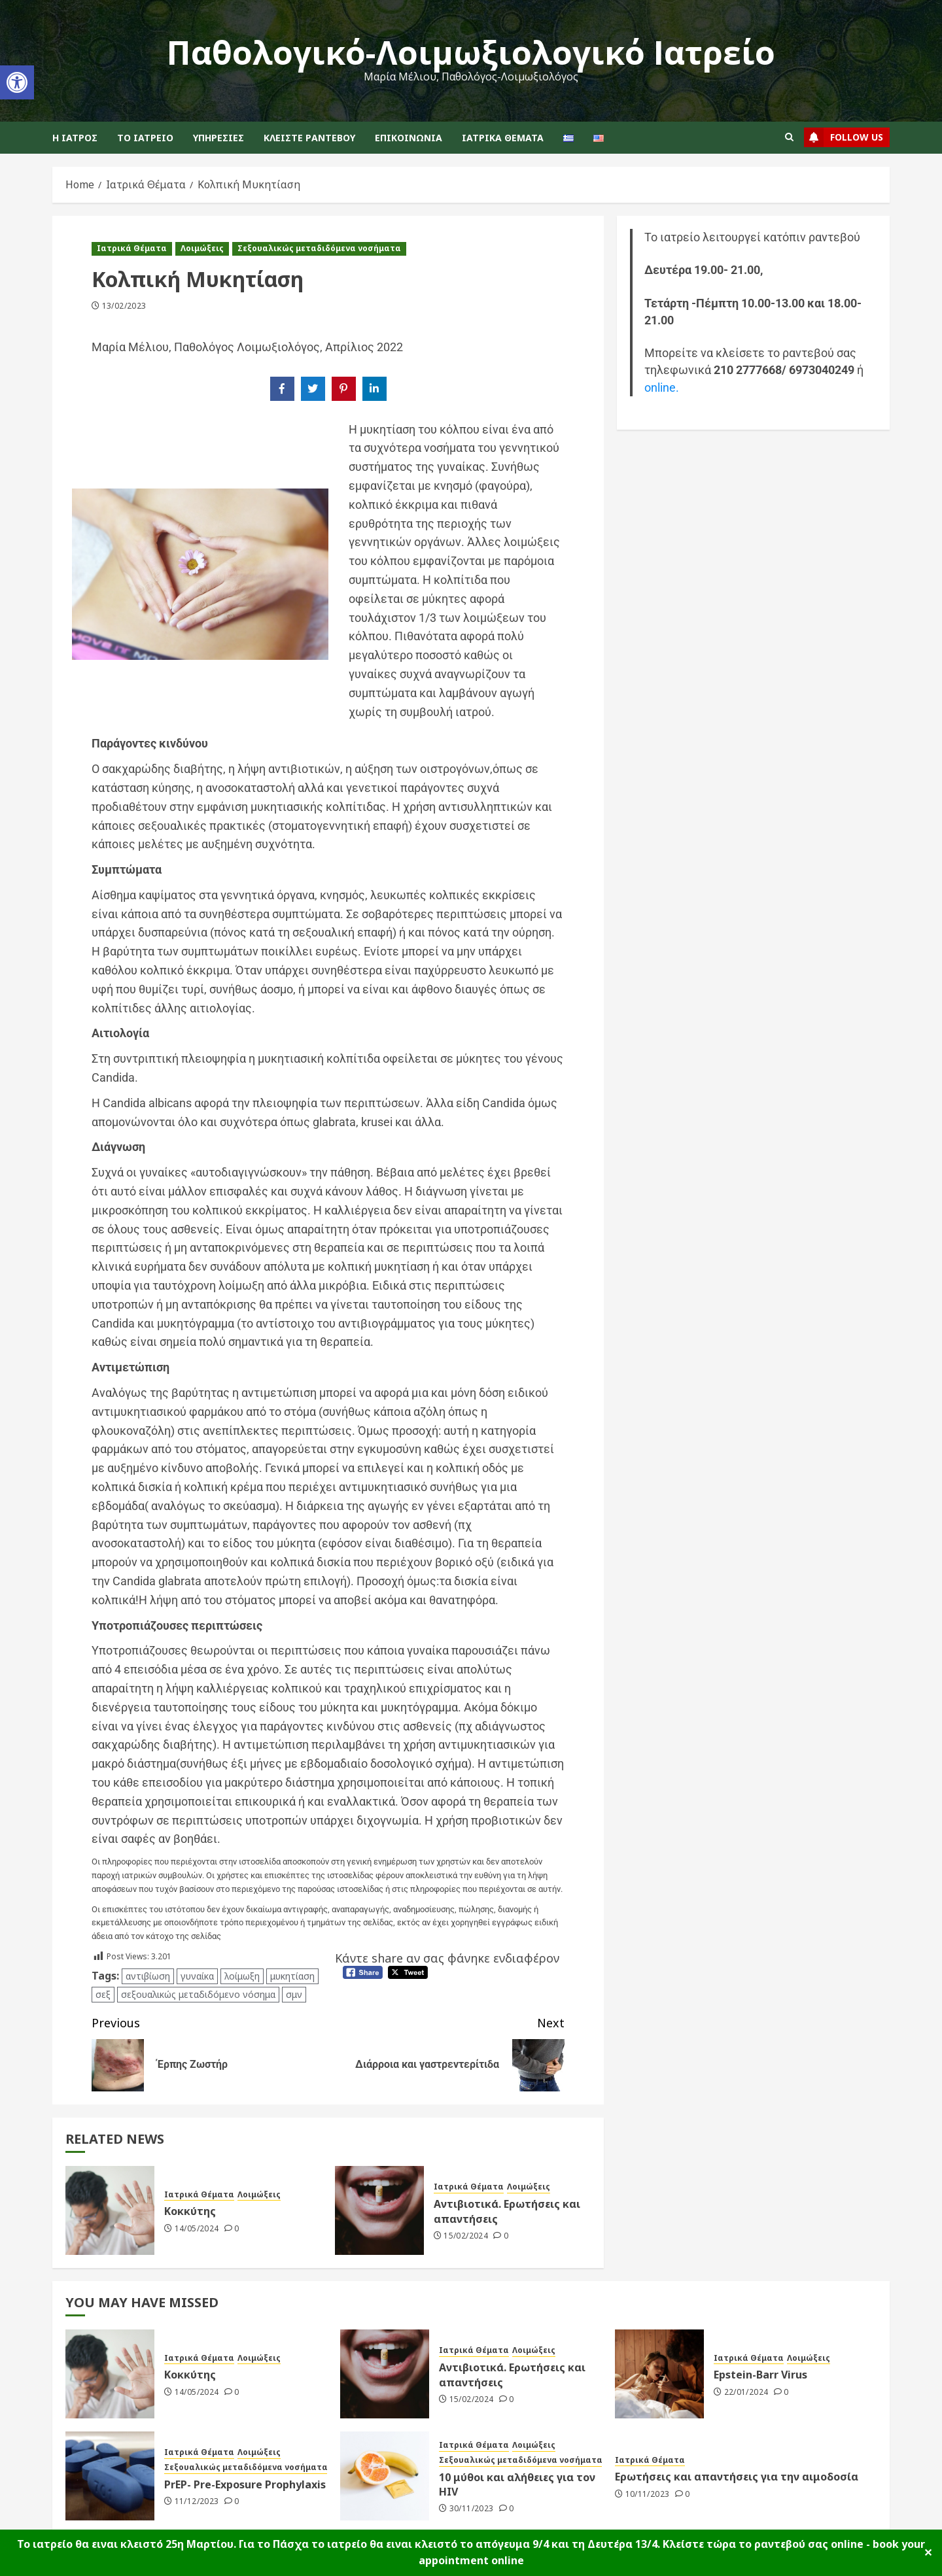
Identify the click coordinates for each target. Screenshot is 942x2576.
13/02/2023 (124, 306)
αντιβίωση (148, 1976)
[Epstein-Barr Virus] (659, 2373)
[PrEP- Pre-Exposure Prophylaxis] (109, 2475)
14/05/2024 (197, 2229)
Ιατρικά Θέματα (503, 137)
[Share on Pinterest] (344, 389)
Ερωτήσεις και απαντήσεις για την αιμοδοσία (736, 2476)
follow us (843, 137)
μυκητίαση (292, 1976)
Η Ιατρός (74, 137)
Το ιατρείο (145, 137)
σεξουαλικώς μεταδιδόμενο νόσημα (198, 1994)
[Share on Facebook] (282, 389)
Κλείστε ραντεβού (309, 137)
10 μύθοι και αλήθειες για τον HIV (517, 2484)
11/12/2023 (197, 2501)
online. (661, 387)
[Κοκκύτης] (109, 2210)
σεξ (103, 1994)
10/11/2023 (647, 2494)
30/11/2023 (471, 2508)
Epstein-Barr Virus (760, 2374)
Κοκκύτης (190, 2211)
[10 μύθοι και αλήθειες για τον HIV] (384, 2475)
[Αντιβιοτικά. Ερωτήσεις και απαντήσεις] (379, 2210)
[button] (17, 82)
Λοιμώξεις (202, 248)
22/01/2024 (746, 2392)
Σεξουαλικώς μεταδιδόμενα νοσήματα (319, 248)
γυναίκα (197, 1976)
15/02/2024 (466, 2236)
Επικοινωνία (408, 137)
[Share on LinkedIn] (374, 389)
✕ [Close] (928, 2552)
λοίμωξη (242, 1976)
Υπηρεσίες (218, 137)
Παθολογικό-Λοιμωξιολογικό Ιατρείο (471, 52)
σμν (294, 1994)
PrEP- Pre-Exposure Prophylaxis (245, 2484)
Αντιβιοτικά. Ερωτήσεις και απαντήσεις (507, 2211)
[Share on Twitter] (313, 389)
